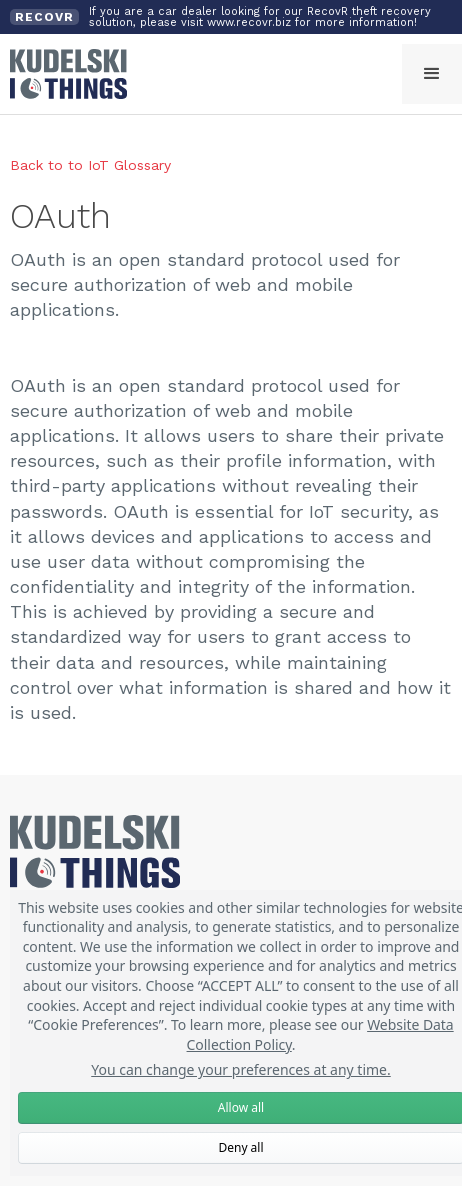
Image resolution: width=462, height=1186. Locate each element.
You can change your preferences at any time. (241, 1069)
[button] (432, 74)
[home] (63, 74)
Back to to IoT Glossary (90, 165)
